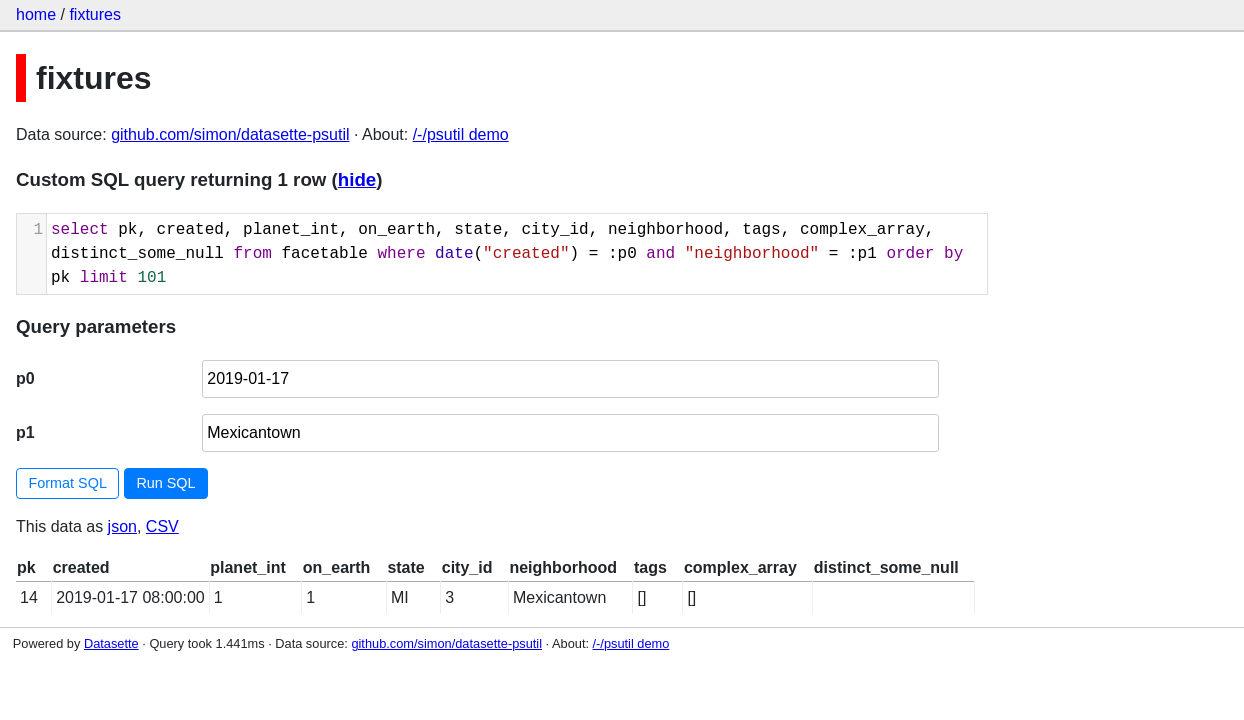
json (122, 526)
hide (357, 179)
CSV (162, 526)
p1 (25, 432)
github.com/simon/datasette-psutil (230, 134)
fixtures (95, 14)
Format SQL (68, 483)
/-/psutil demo (461, 134)
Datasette (111, 643)
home (36, 14)
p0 (25, 378)
